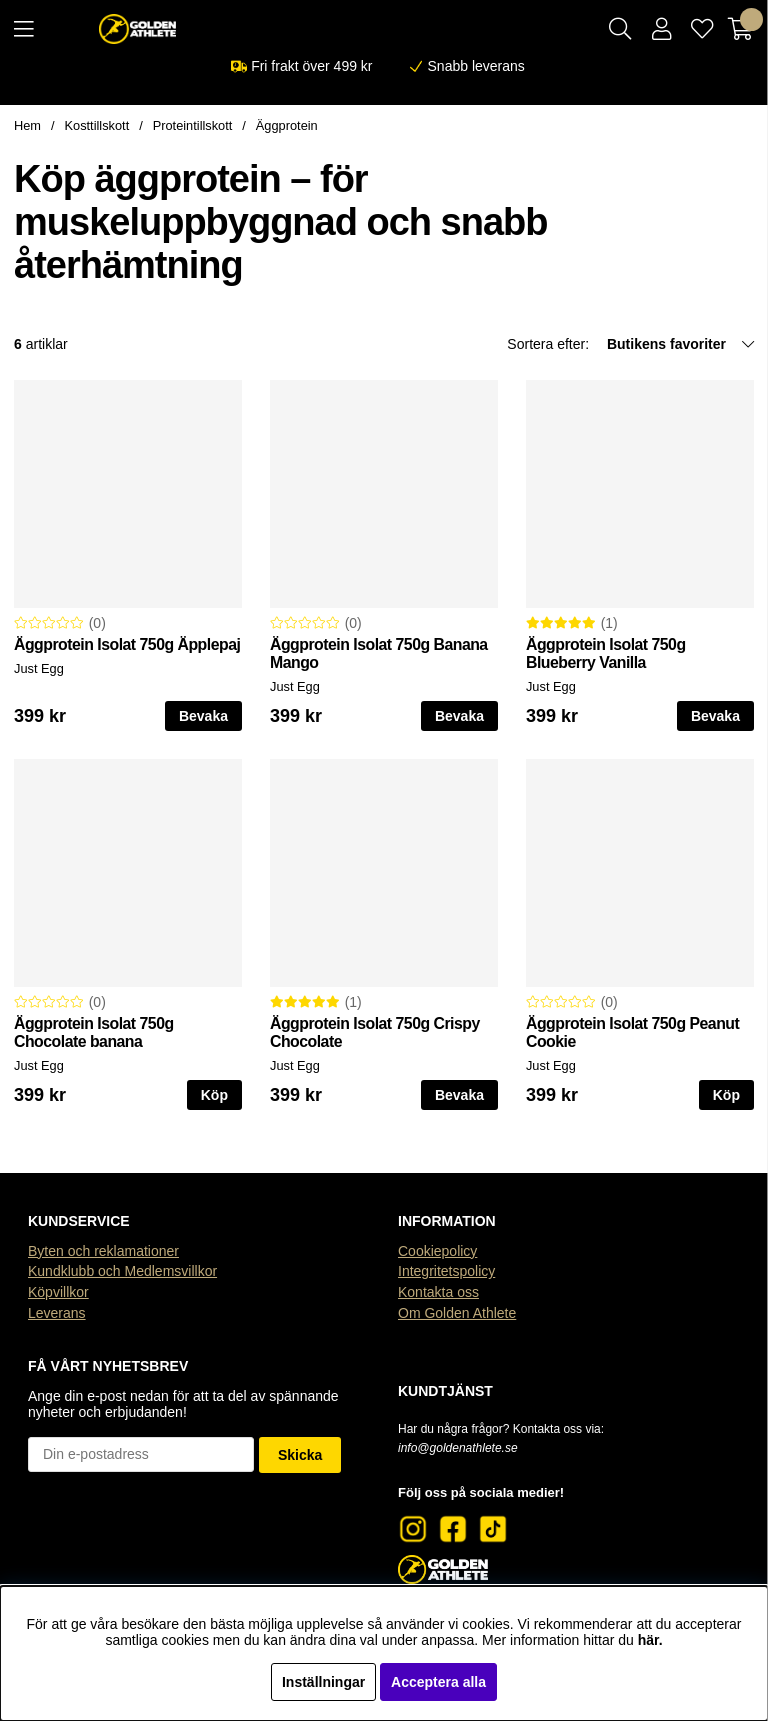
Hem (27, 125)
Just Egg (39, 668)
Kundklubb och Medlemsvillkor (122, 1271)
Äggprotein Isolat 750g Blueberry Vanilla (606, 653)
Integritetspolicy (446, 1271)
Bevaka (203, 716)
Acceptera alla (438, 1682)
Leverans (57, 1313)
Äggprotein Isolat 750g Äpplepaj (127, 644)
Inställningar (323, 1682)
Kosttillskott (97, 125)
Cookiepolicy (437, 1251)
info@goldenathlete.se (458, 1448)
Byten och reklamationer (103, 1251)
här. (650, 1640)
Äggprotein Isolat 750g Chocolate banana (94, 1032)
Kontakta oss (438, 1292)
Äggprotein (287, 125)
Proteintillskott (193, 125)
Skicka (300, 1455)
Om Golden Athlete (457, 1313)
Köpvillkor (58, 1292)
